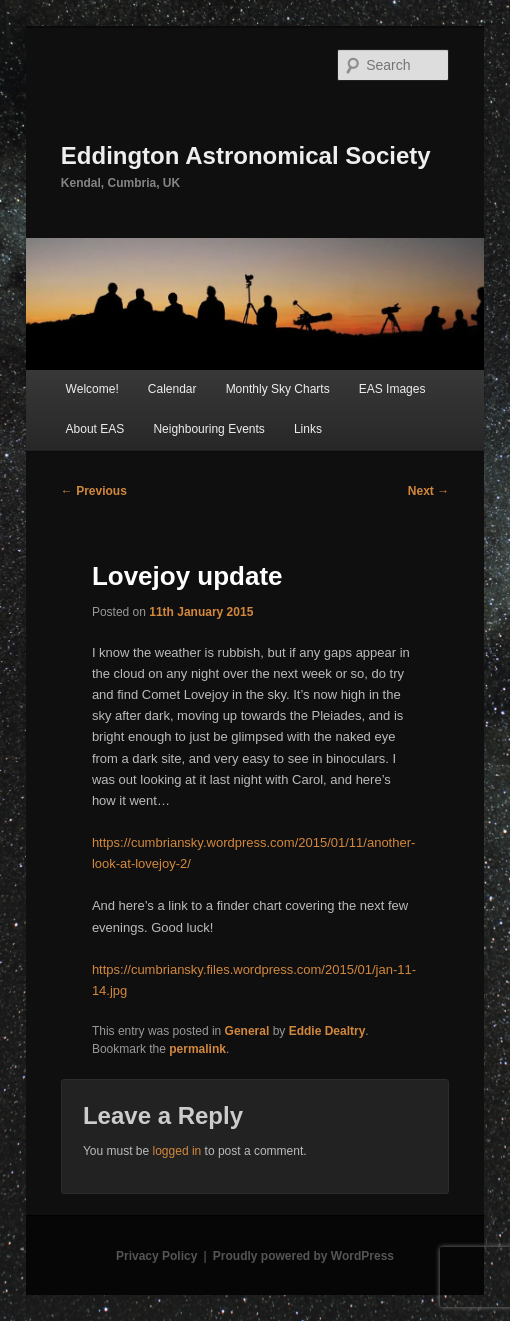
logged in (177, 1151)
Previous (94, 491)
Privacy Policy (156, 1256)
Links (308, 429)
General (247, 1031)
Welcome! (92, 389)
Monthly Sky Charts (278, 389)
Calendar (172, 389)
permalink (197, 1049)
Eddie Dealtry (327, 1031)
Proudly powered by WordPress (303, 1256)
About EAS (95, 429)
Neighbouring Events (208, 429)
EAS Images (392, 389)
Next (428, 491)
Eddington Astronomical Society (246, 155)
